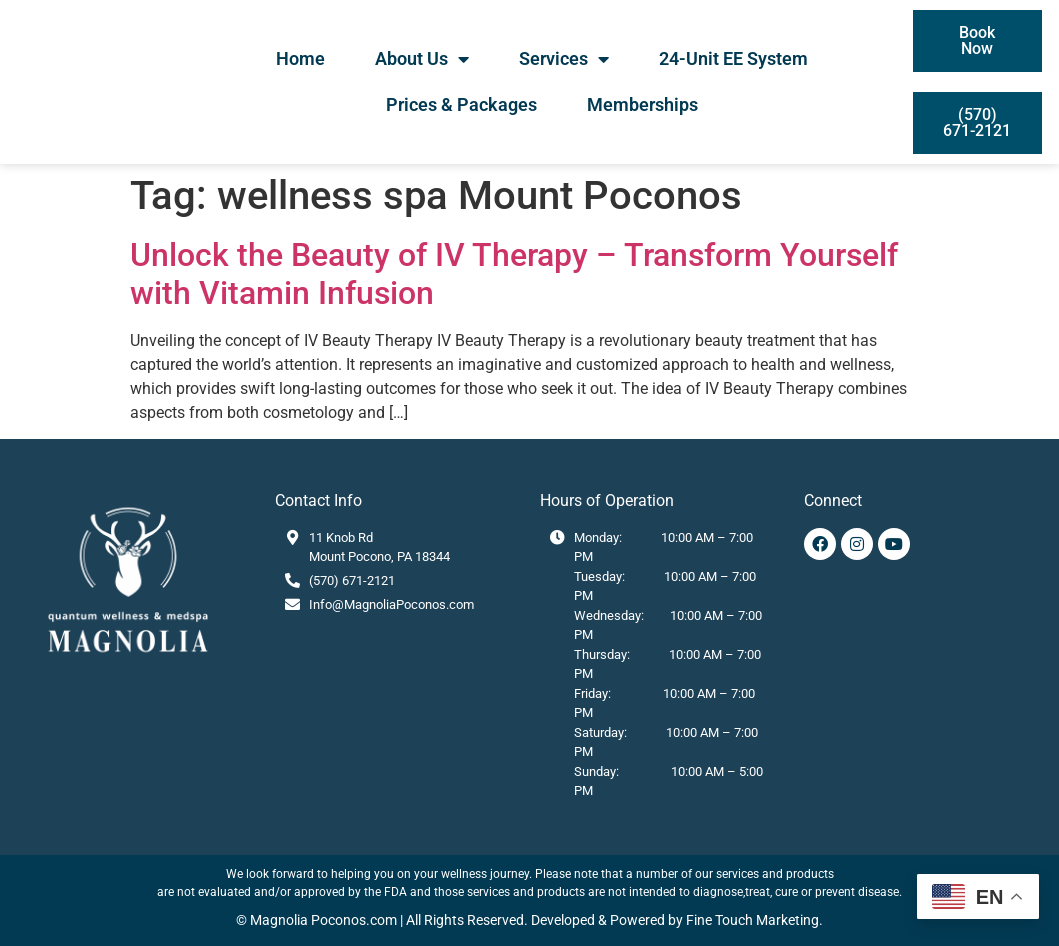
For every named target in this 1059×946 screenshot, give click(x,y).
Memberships (642, 104)
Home (300, 58)
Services (564, 59)
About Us (422, 59)
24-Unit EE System (733, 58)
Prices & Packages (461, 104)
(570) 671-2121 (352, 580)
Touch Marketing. (767, 920)
